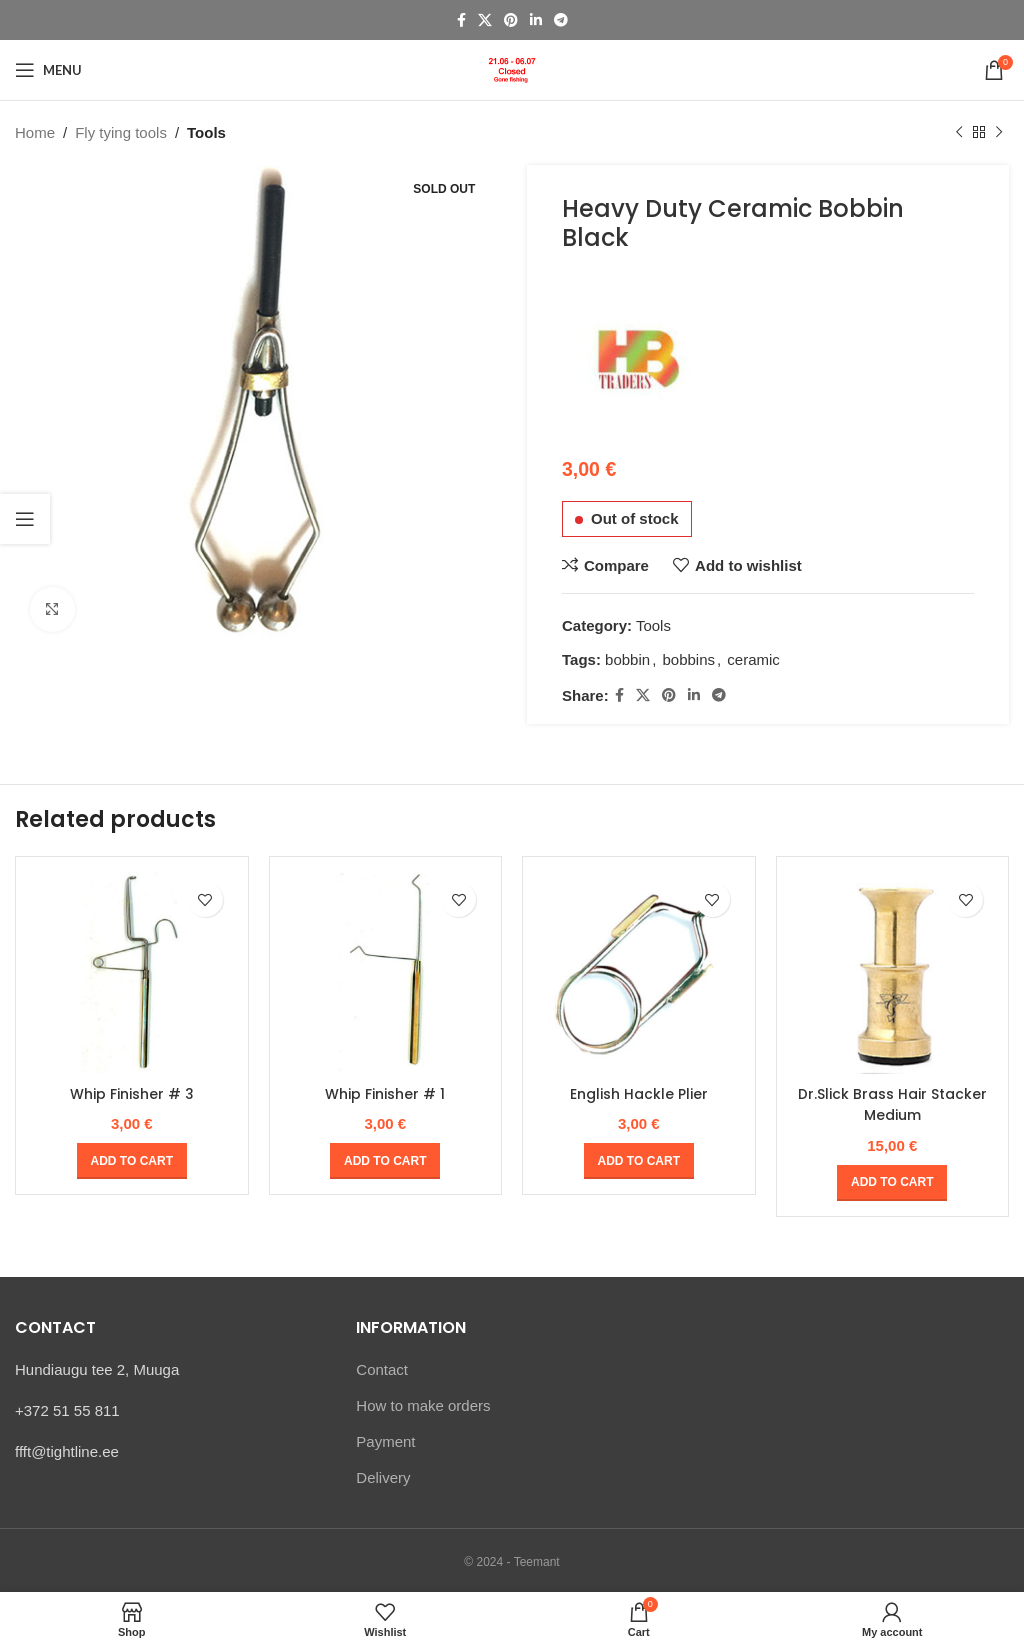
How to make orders (423, 1404)
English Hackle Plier (638, 1093)
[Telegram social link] (561, 20)
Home (35, 132)
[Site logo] (512, 68)
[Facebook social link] (461, 20)
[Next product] (999, 133)
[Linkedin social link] (536, 20)
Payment (385, 1440)
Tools (206, 132)
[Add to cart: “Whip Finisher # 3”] (132, 1161)
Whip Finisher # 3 (132, 1093)
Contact (382, 1368)
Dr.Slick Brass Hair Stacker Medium (892, 1104)
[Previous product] (959, 133)
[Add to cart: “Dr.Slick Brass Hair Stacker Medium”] (892, 1182)
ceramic (753, 659)
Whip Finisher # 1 (385, 1093)
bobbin (627, 659)
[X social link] (485, 20)
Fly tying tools (121, 132)
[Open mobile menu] (48, 70)
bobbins (688, 659)
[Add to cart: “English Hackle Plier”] (639, 1161)
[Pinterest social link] (511, 20)
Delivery (383, 1476)
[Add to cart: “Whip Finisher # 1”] (385, 1161)
